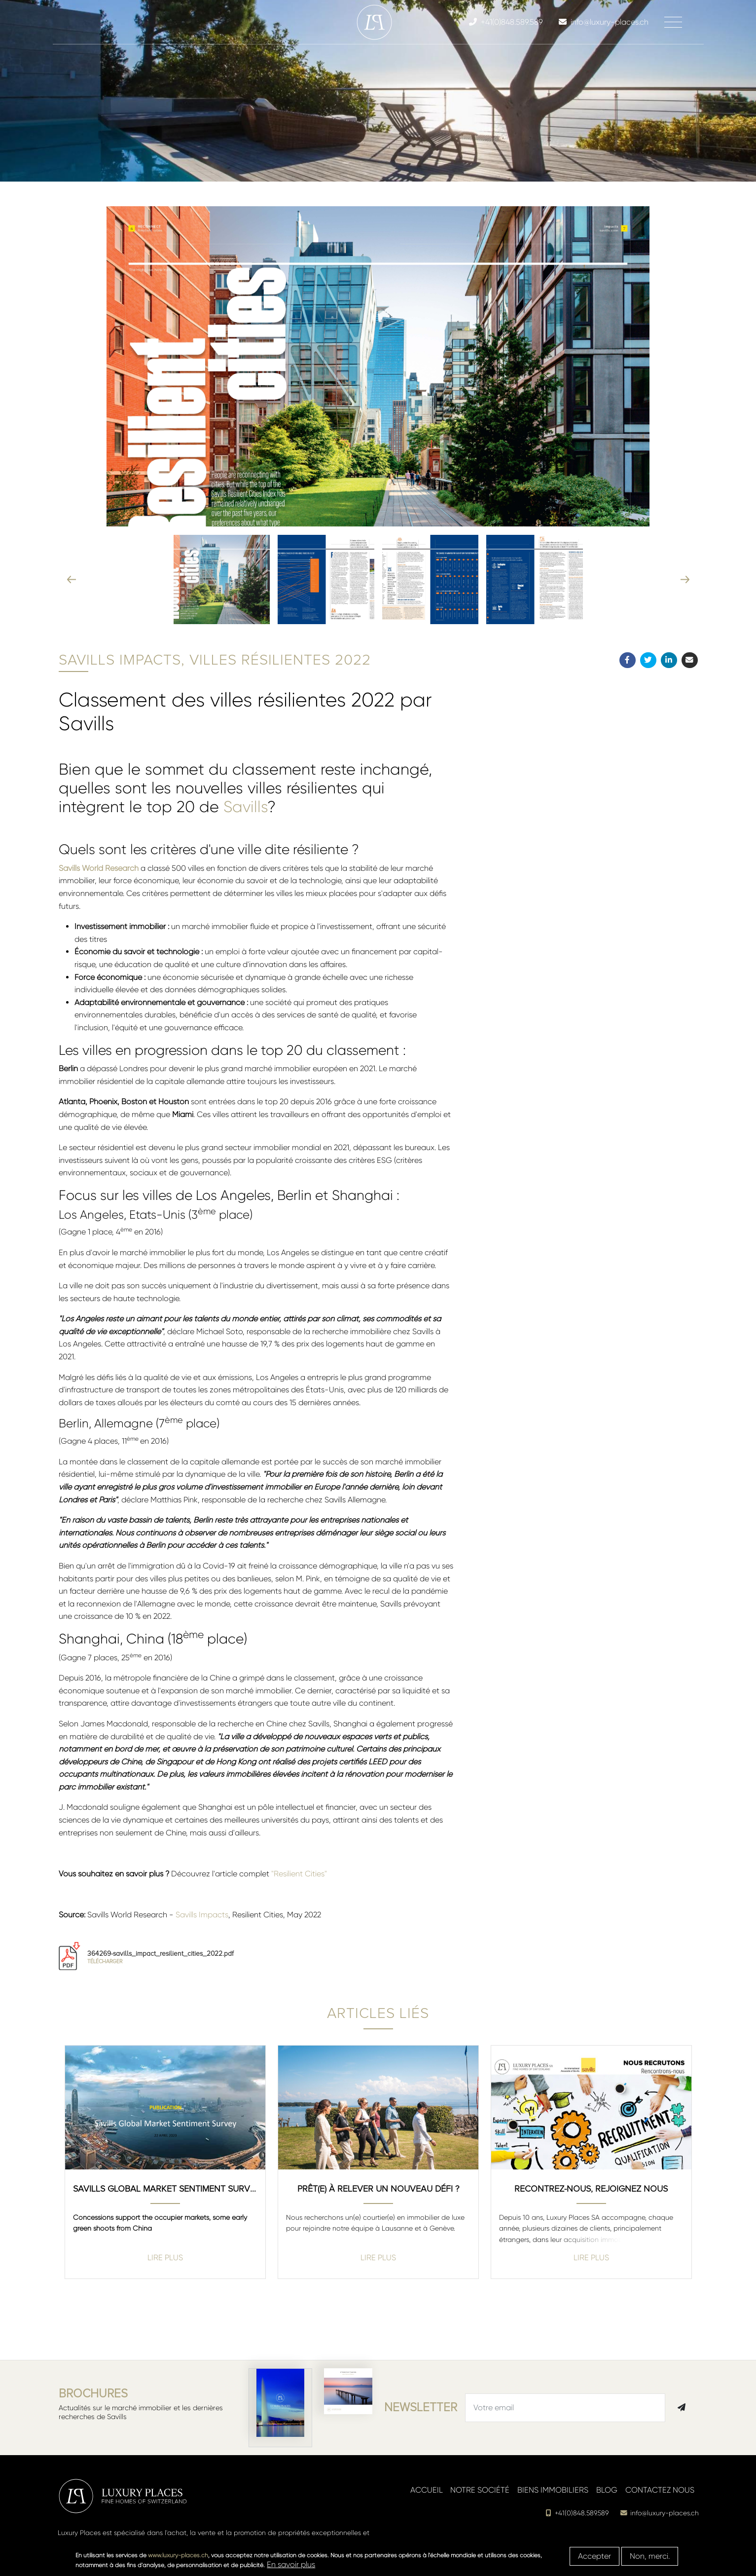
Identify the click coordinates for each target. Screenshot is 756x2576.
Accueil (426, 2490)
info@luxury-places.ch (659, 2513)
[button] (330, 579)
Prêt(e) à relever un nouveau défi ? (378, 2188)
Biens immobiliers (553, 2490)
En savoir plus (291, 2564)
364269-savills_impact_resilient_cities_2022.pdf (160, 1957)
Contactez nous (660, 2490)
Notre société (480, 2490)
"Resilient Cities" (299, 1873)
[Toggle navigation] (673, 22)
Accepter (594, 2556)
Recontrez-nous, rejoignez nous (591, 2188)
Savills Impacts (202, 1914)
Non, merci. (650, 2556)
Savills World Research (99, 868)
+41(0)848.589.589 (577, 2513)
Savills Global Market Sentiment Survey (165, 2188)
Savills (245, 807)
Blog (607, 2490)
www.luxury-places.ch (178, 2555)
